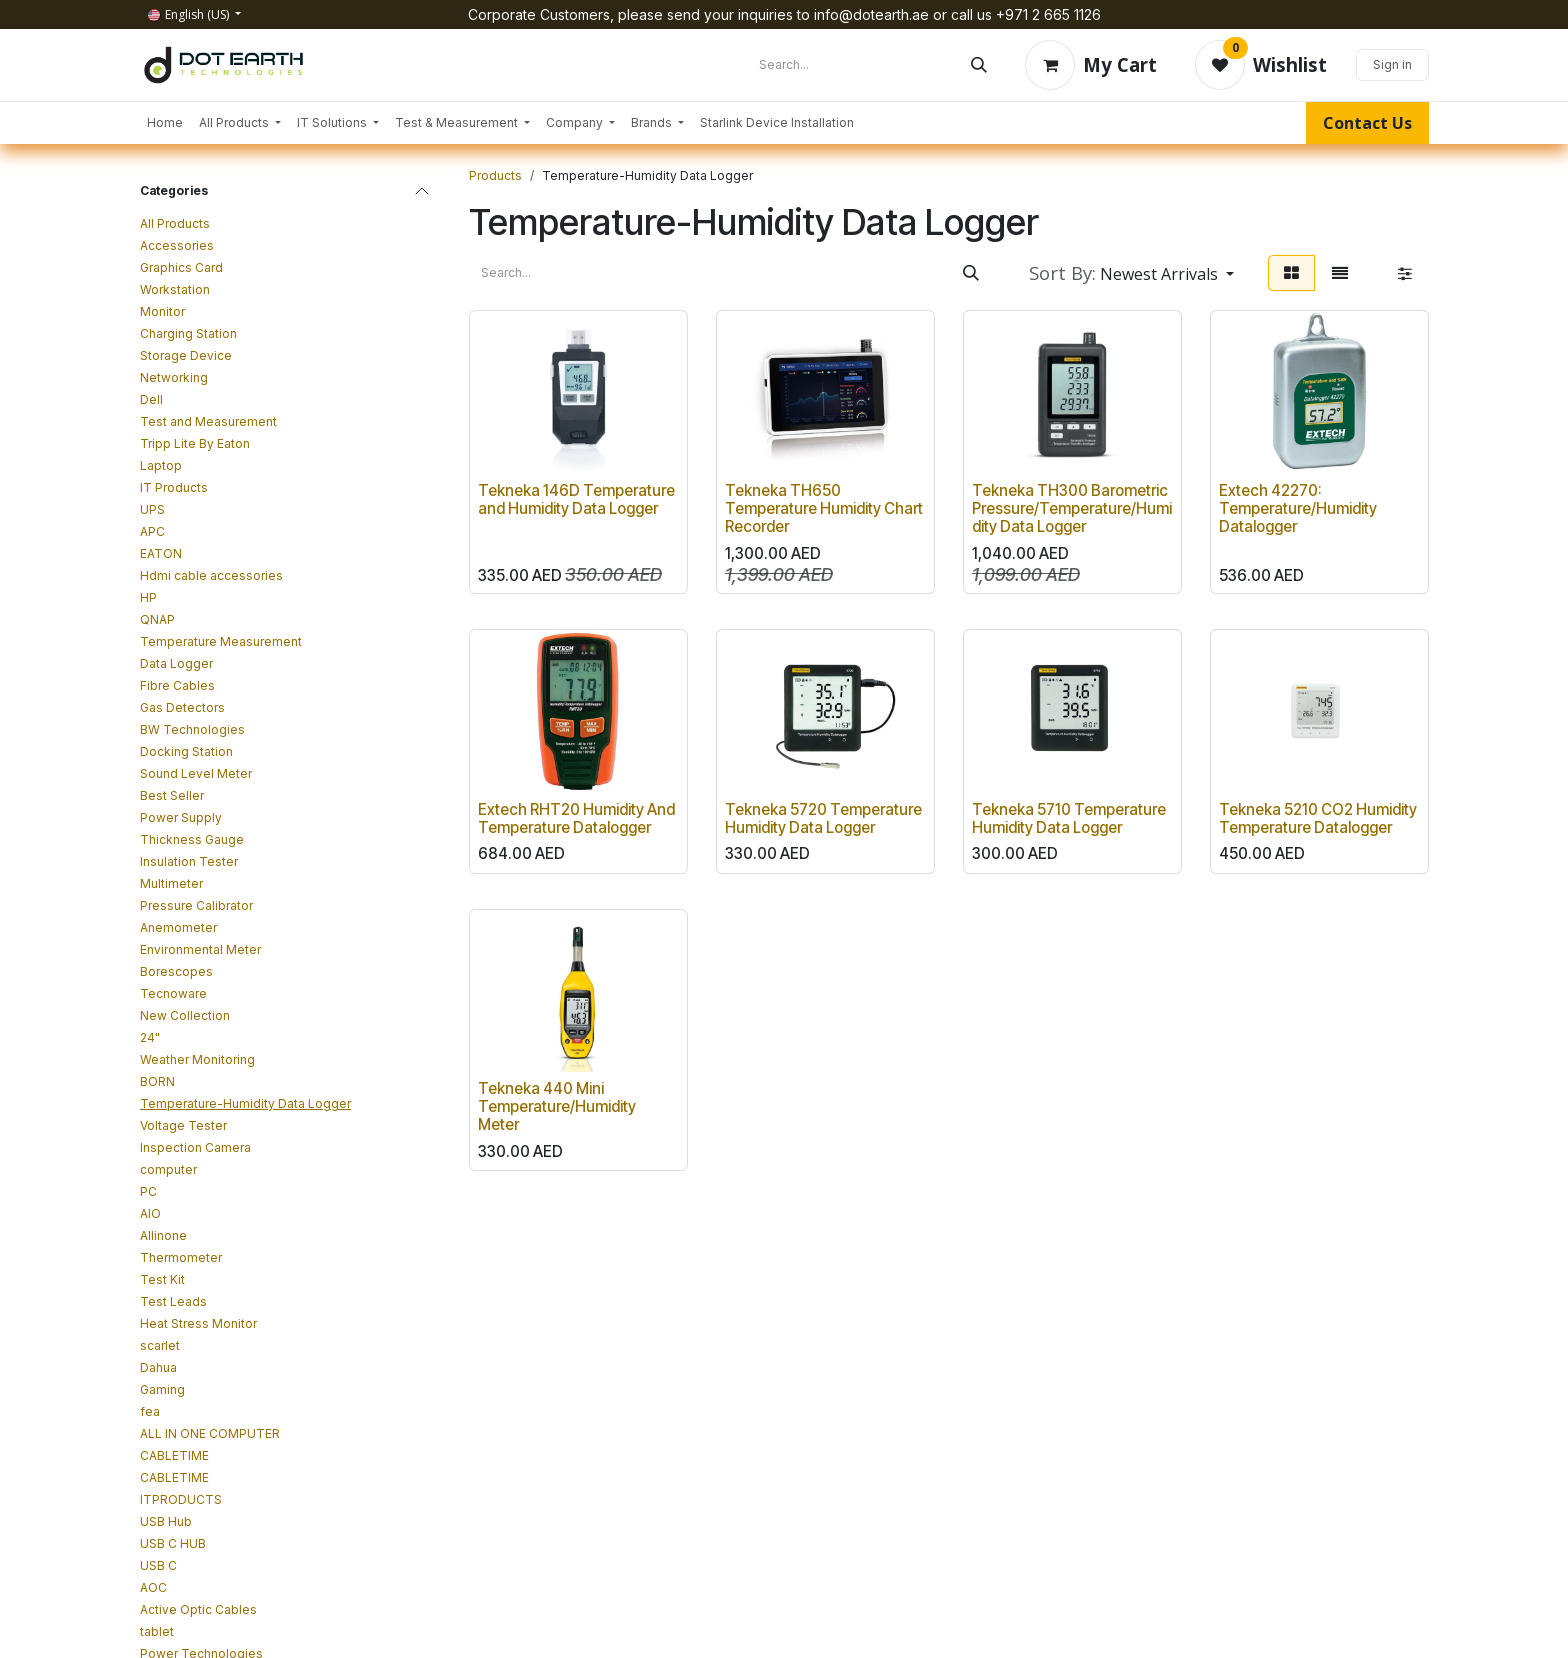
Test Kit (162, 1279)
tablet (157, 1631)
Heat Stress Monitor (198, 1323)
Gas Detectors (182, 707)
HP (148, 597)
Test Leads (173, 1301)
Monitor (162, 311)
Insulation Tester (189, 861)
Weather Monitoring (197, 1059)
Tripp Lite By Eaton (195, 443)
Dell (151, 399)
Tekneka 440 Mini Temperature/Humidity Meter (557, 1107)
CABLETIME (174, 1455)
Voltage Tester (183, 1125)
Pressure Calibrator (196, 905)
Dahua (158, 1367)
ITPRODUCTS (181, 1499)
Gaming (162, 1389)
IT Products (174, 487)
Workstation (175, 289)
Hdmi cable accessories (211, 575)
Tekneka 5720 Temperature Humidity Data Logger (823, 818)
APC (152, 531)
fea (150, 1411)
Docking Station (186, 751)
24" (150, 1037)
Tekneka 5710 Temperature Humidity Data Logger (1069, 818)
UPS (152, 509)
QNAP (157, 619)
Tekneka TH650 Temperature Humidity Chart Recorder (824, 508)
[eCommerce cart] (1091, 65)
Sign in (1392, 64)
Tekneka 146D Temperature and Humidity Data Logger (576, 499)
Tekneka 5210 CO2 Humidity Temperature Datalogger (1318, 818)
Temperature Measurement (221, 641)
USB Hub (166, 1521)
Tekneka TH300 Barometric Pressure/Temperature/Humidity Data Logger (1072, 508)
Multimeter (171, 883)
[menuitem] (165, 123)
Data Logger (176, 663)
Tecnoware (173, 993)
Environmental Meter (200, 949)
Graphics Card (181, 267)
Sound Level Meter (196, 773)
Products (495, 175)
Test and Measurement (208, 421)
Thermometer (181, 1257)
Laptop (161, 465)
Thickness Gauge (192, 839)
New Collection (185, 1015)
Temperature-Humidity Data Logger (245, 1103)
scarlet (160, 1345)
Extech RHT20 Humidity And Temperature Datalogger (576, 818)
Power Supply (181, 817)
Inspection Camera (195, 1147)
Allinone (163, 1235)
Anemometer (178, 927)
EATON (161, 553)
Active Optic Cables (198, 1609)
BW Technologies (192, 729)
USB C (158, 1565)
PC (148, 1191)
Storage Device (186, 355)
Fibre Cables (177, 685)
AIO (150, 1213)
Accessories (177, 245)
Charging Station (188, 333)
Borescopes (176, 971)
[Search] (979, 65)
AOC (153, 1587)
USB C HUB (173, 1543)
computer (168, 1169)
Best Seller (172, 795)
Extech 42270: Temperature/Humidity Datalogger (1298, 508)
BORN (157, 1081)
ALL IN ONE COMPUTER (210, 1433)
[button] (1131, 273)
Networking (174, 377)
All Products (175, 223)
